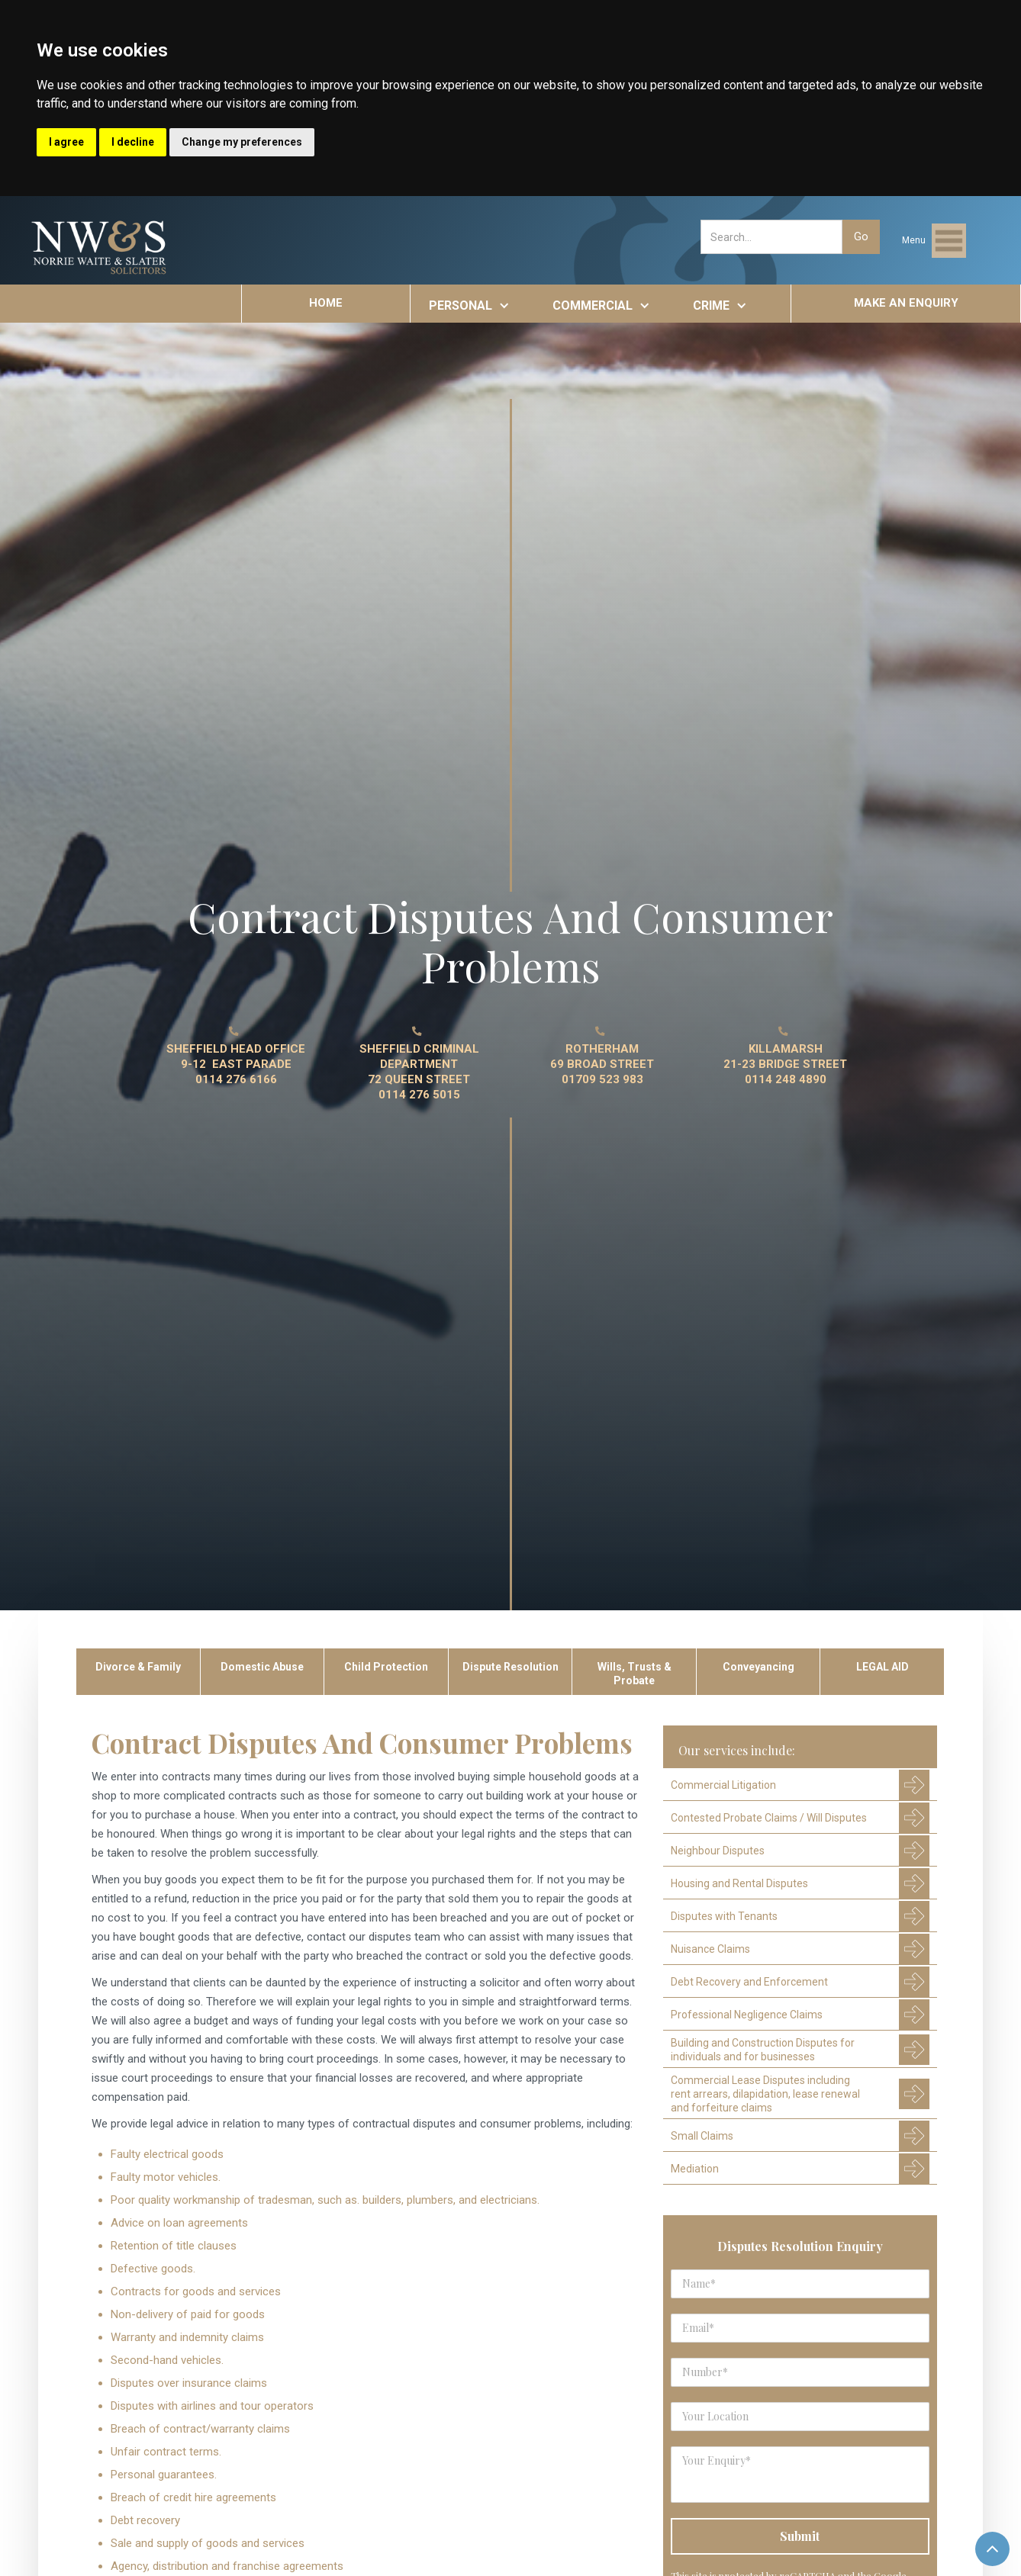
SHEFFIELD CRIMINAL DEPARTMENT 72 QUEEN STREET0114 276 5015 (419, 1071)
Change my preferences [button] (242, 142)
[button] (934, 241)
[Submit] (800, 2536)
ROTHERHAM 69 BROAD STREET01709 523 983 (602, 1064)
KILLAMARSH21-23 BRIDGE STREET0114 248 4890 (785, 1064)
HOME (326, 303)
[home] (100, 248)
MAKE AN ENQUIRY (906, 303)
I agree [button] (66, 142)
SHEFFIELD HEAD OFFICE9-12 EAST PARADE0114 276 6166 (235, 1064)
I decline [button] (132, 142)
